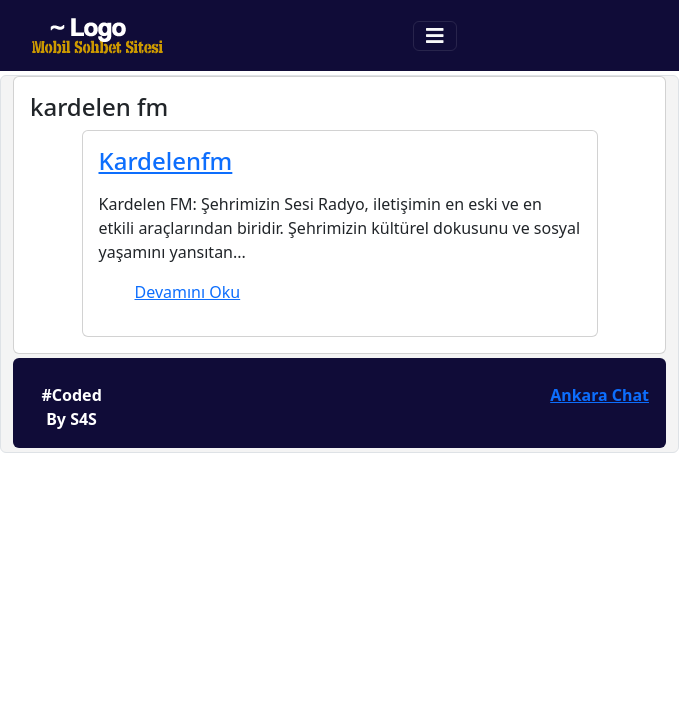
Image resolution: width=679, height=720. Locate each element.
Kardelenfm (166, 160)
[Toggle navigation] (435, 36)
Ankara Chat (599, 395)
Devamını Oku (188, 292)
